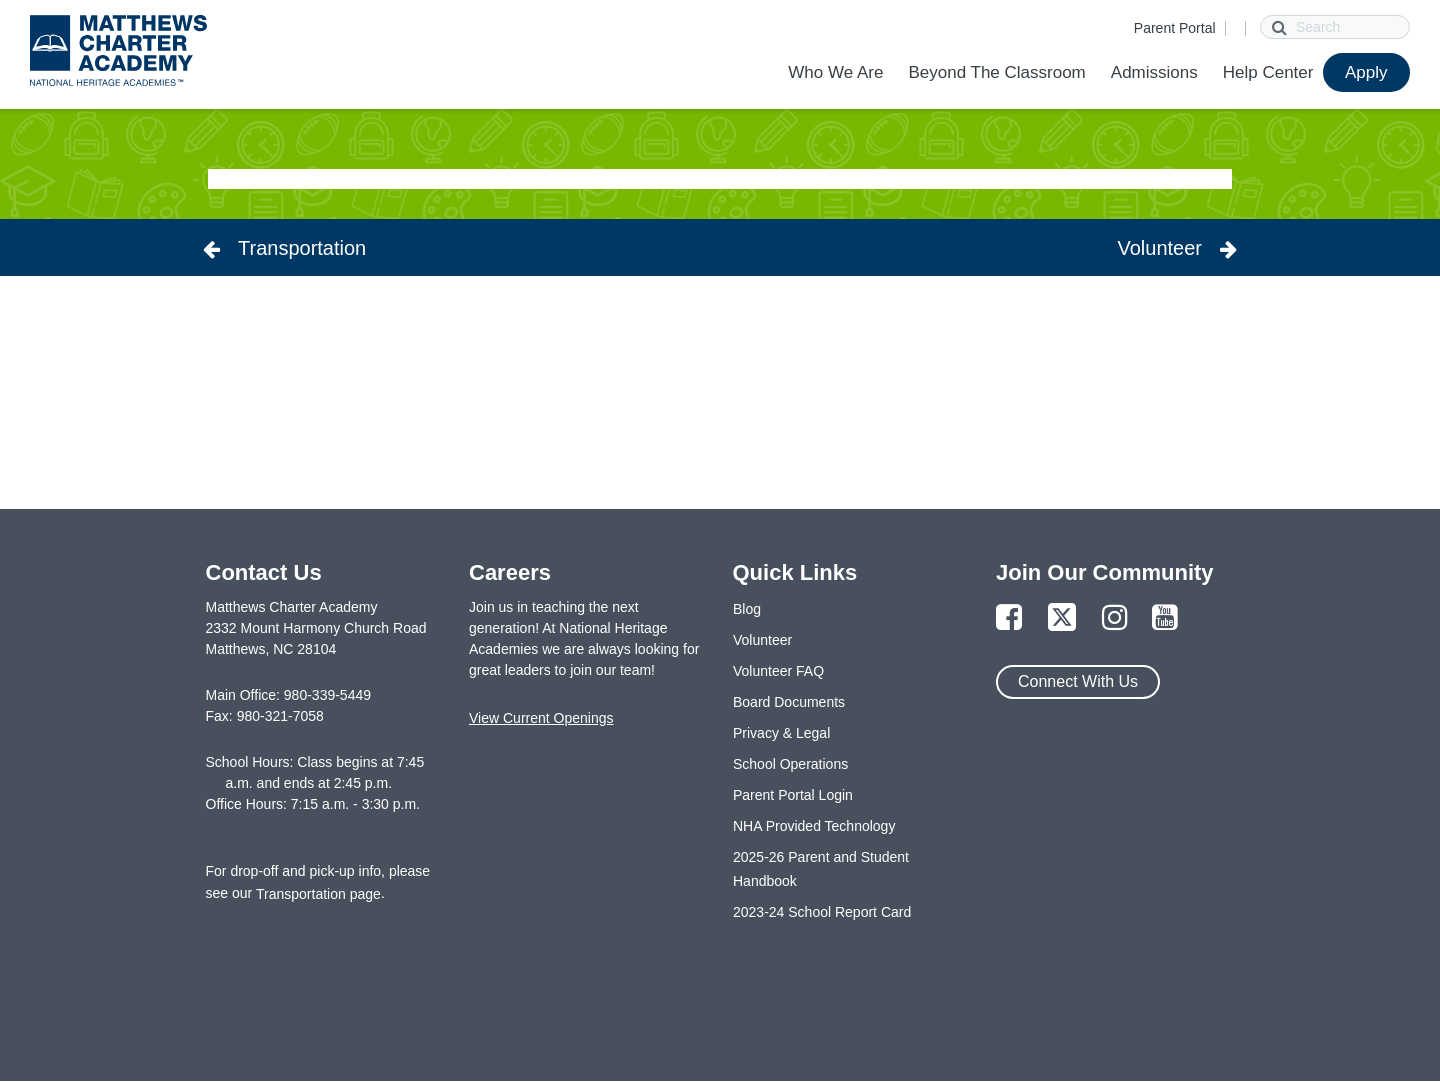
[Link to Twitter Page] (1062, 618)
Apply (1366, 72)
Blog (747, 609)
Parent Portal (1175, 28)
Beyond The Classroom (996, 72)
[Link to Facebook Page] (1009, 618)
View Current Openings (541, 718)
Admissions (1154, 72)
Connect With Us (1078, 681)
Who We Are (835, 72)
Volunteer (762, 640)
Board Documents (789, 702)
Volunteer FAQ (778, 671)
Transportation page (318, 894)
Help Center (1268, 72)
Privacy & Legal (781, 733)
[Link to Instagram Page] (1115, 618)
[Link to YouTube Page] (1165, 618)
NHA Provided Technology (814, 826)
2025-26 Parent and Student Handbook (821, 869)
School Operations (790, 764)
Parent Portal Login (793, 795)
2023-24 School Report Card (822, 912)
